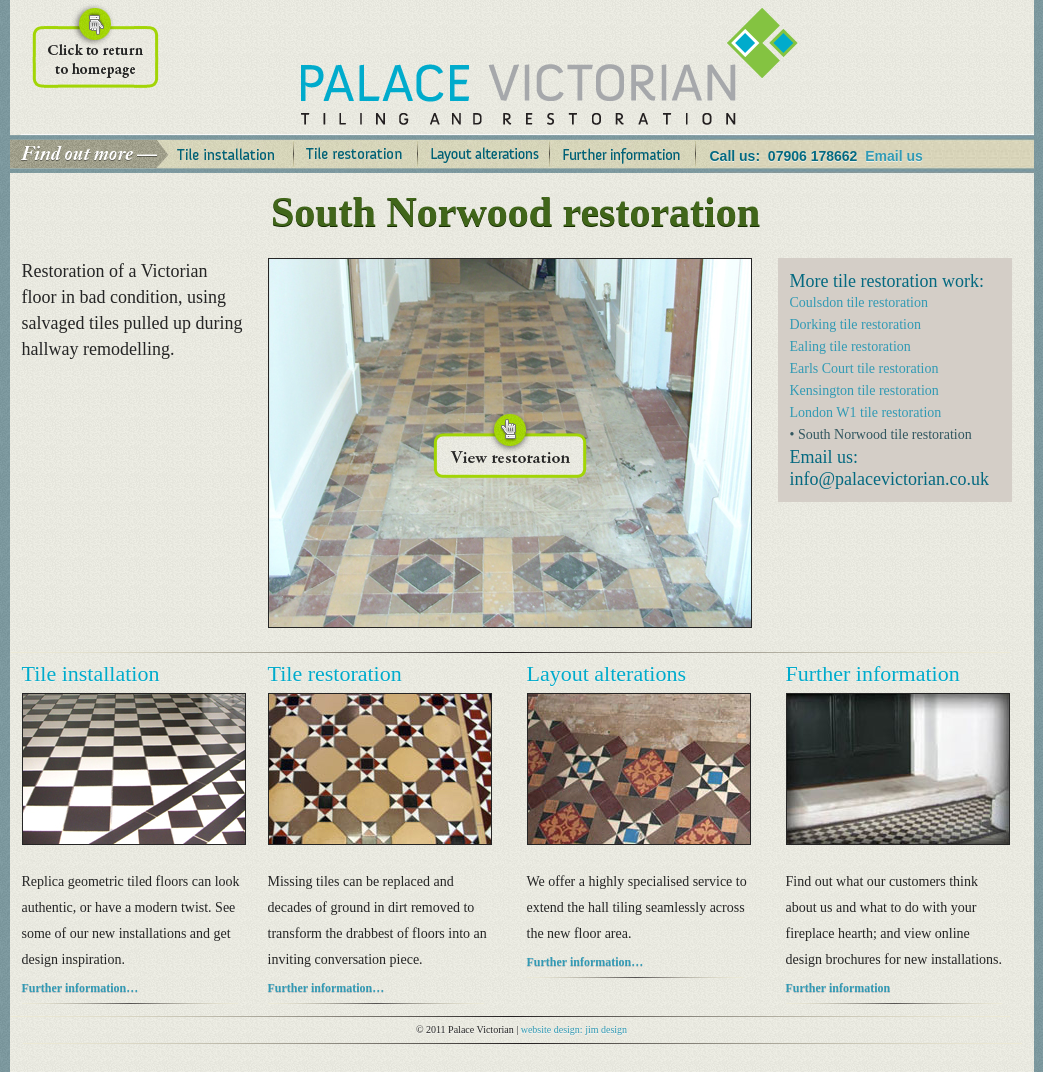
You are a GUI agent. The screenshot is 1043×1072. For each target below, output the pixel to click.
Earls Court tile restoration (864, 368)
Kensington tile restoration (864, 390)
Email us (894, 156)
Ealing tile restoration (850, 346)
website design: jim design (574, 1029)
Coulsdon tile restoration (859, 302)
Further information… (80, 988)
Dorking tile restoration (855, 324)
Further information (838, 988)
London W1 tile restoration (866, 412)
